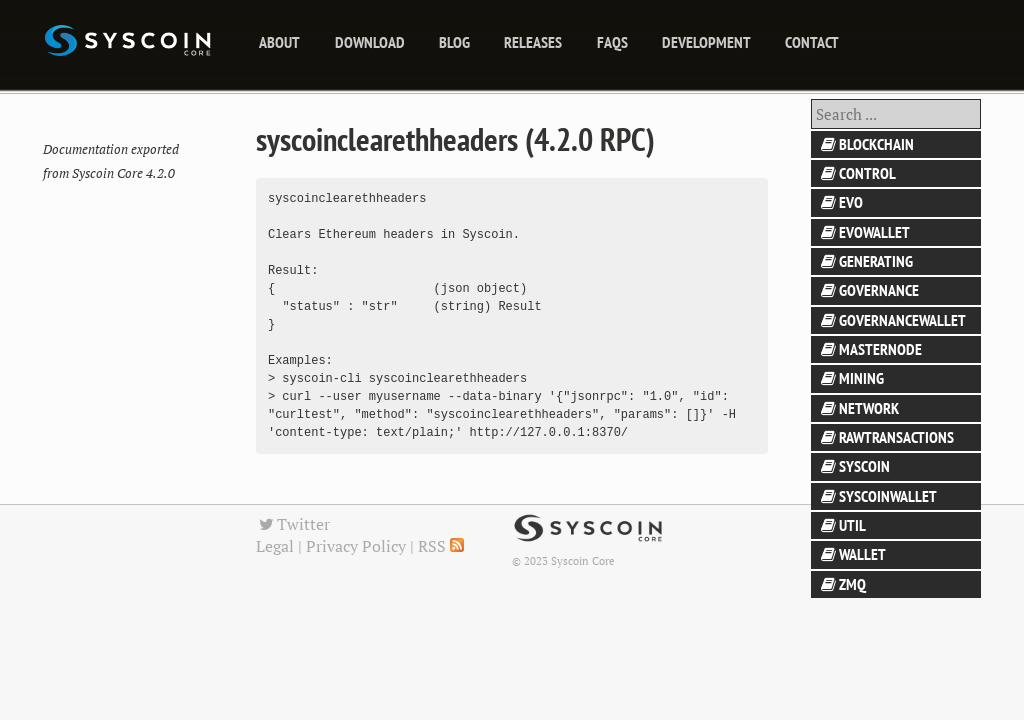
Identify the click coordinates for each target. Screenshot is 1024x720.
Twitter (293, 524)
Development (706, 42)
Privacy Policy (356, 546)
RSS (441, 546)
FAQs (612, 42)
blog (454, 42)
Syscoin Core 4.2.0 (123, 173)
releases (533, 42)
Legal (275, 546)
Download (370, 42)
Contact (812, 42)
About (279, 42)
